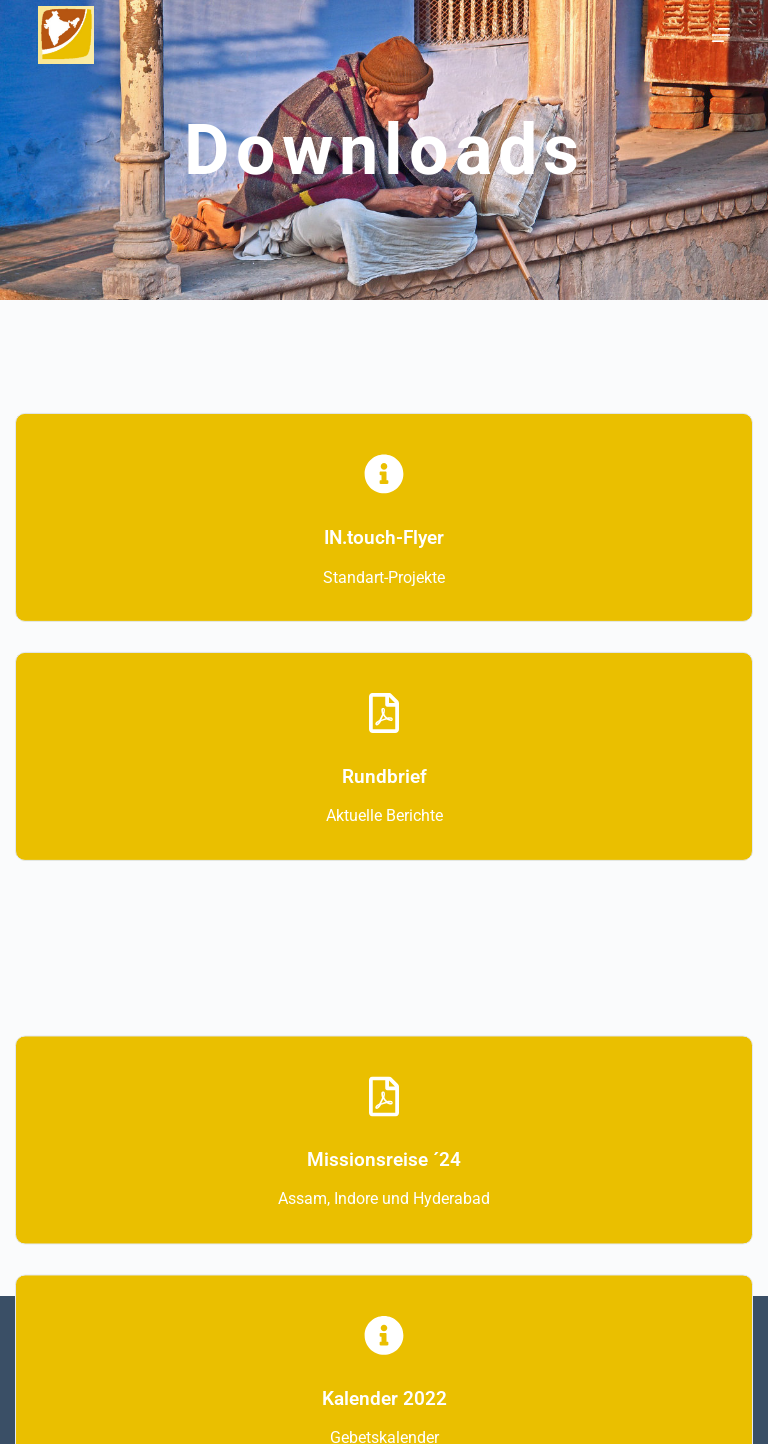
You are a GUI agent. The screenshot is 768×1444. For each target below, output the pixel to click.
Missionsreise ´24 (384, 1179)
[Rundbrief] (384, 728)
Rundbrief (384, 791)
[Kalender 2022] (384, 1355)
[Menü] (721, 35)
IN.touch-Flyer (384, 552)
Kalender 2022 (384, 1418)
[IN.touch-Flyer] (384, 489)
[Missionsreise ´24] (384, 1116)
